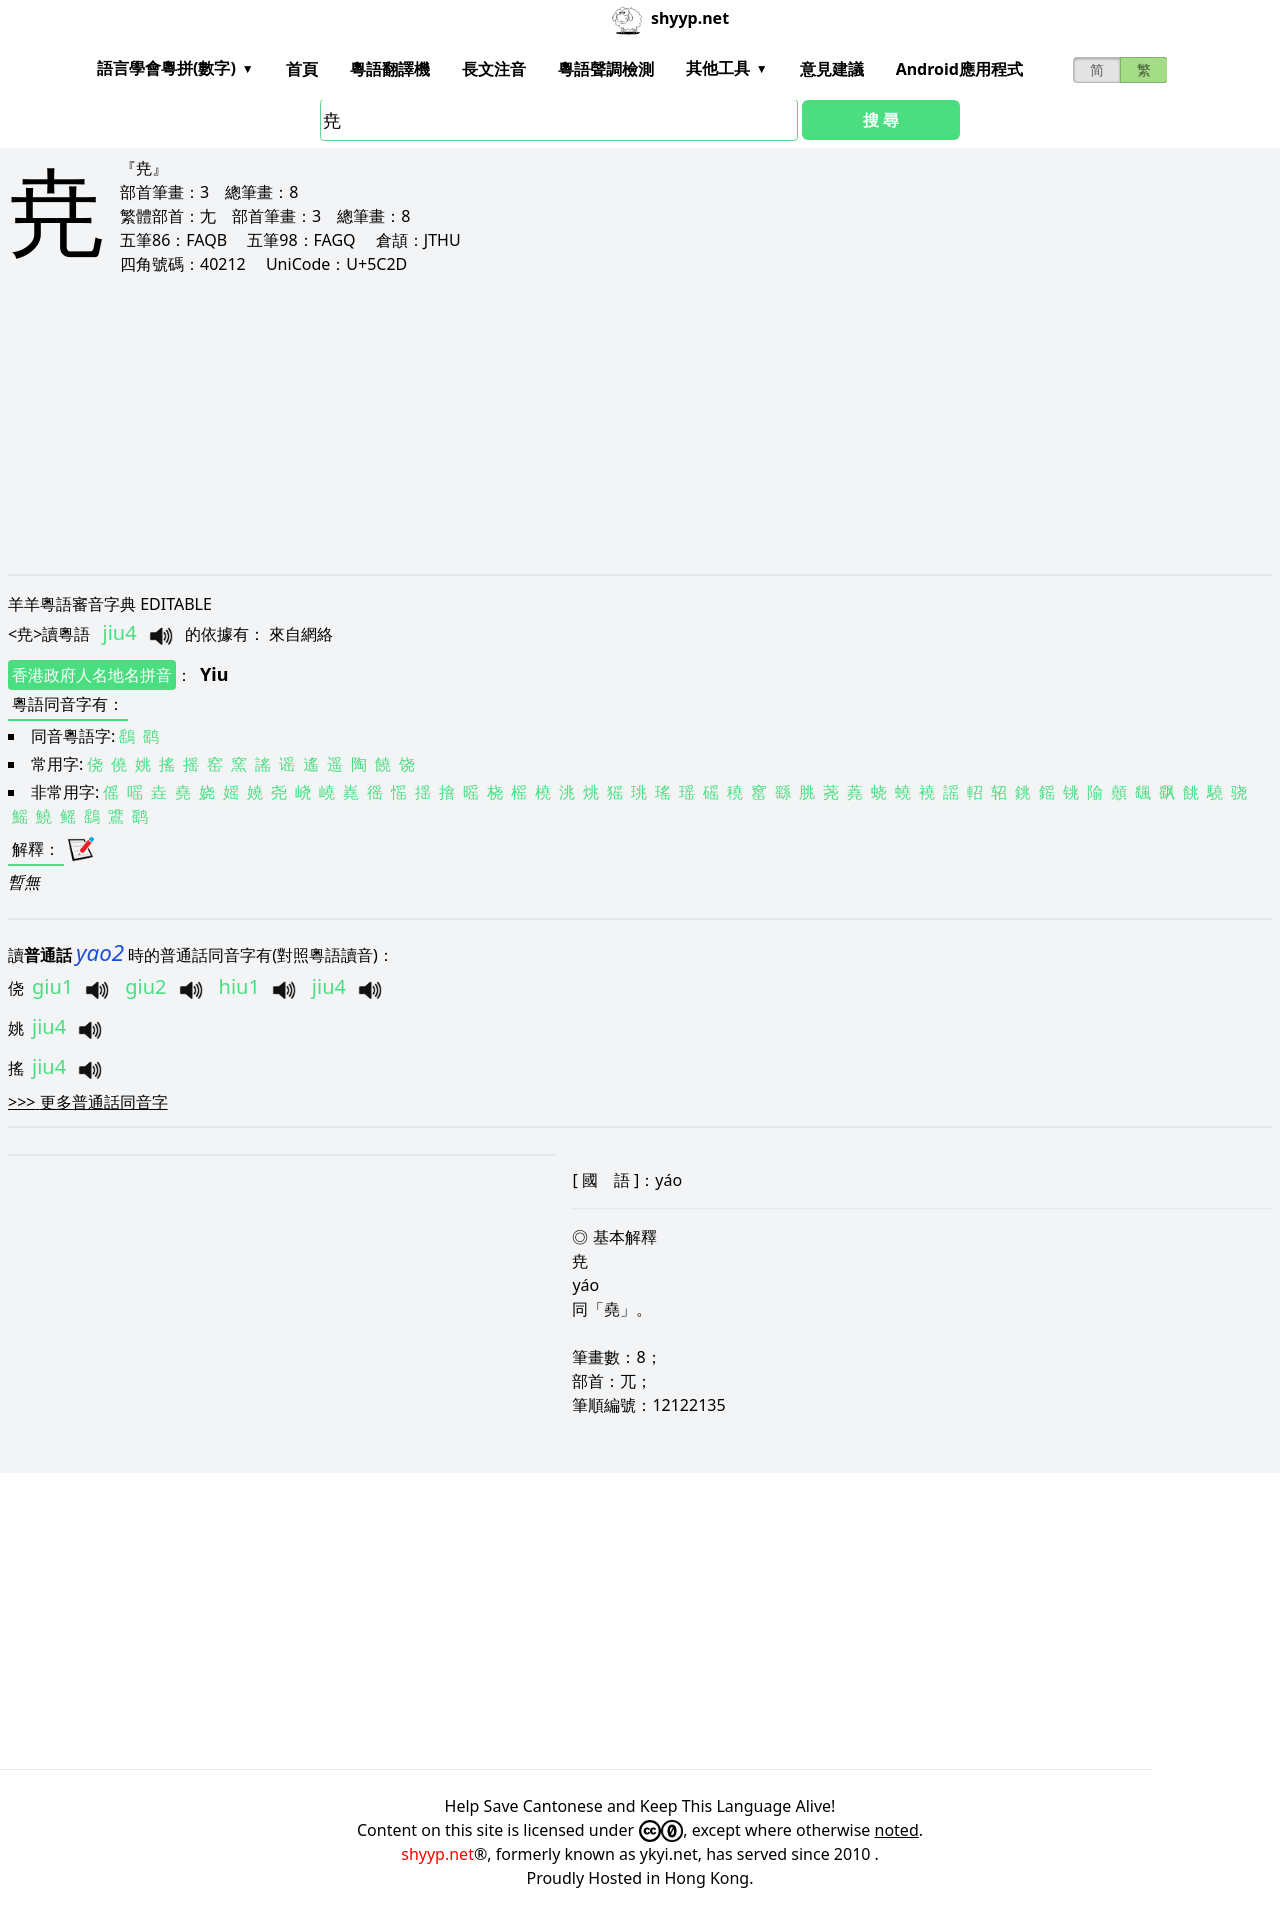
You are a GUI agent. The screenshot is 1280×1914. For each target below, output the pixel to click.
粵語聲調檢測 (606, 69)
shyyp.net (437, 1854)
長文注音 (494, 69)
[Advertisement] (608, 424)
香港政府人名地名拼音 (92, 675)
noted (897, 1830)
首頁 (302, 69)
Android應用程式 (959, 69)
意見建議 (832, 69)
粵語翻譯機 (390, 69)
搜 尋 (881, 120)
